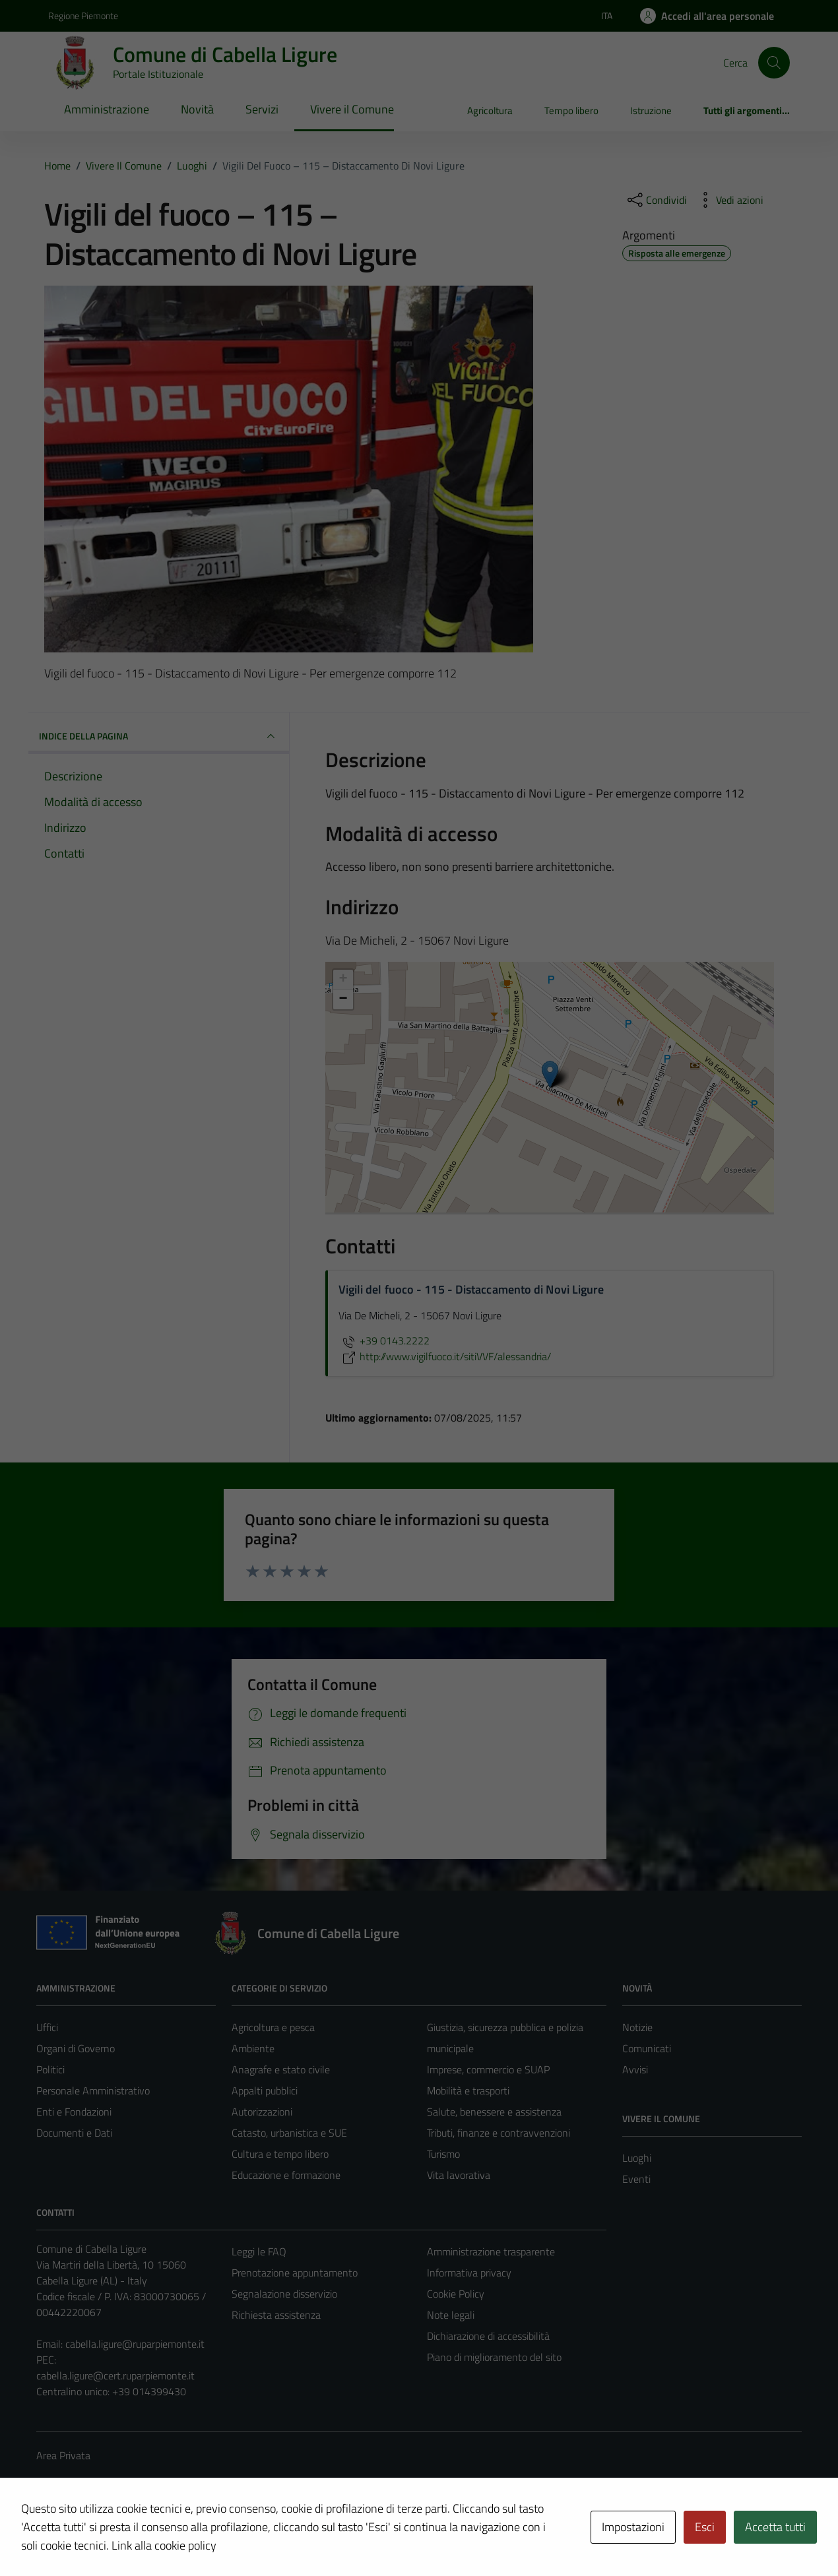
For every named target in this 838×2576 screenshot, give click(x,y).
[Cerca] (774, 63)
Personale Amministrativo (93, 2090)
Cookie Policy (455, 2294)
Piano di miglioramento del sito (494, 2357)
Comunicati (646, 2048)
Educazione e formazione (286, 2175)
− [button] (343, 999)
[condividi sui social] (656, 199)
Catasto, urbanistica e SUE (289, 2133)
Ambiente (253, 2048)
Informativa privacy (469, 2272)
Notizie (637, 2027)
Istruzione (651, 110)
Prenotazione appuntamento (295, 2272)
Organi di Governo (75, 2048)
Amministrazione (106, 109)
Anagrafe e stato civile (281, 2069)
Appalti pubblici (265, 2090)
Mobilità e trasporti (468, 2090)
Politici (50, 2069)
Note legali (450, 2315)
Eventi (636, 2179)
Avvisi (635, 2069)
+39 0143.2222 (384, 1340)
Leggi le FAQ (259, 2251)
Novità (197, 109)
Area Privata (63, 2455)
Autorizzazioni (262, 2112)
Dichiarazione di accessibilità (488, 2336)
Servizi (261, 109)
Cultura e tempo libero (280, 2154)
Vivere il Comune (352, 109)
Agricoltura (490, 110)
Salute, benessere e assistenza (494, 2112)
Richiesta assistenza (276, 2315)
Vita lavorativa (458, 2175)
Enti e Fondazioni (74, 2112)
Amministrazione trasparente (491, 2251)
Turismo (443, 2154)
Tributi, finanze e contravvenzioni (498, 2133)
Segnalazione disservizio (284, 2294)
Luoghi (636, 2158)
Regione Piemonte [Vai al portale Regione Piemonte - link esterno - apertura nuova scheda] (83, 15)
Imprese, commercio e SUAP (488, 2069)
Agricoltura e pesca (273, 2027)
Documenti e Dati (74, 2133)
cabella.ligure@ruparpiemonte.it (135, 2344)
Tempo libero (571, 110)
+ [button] (343, 980)
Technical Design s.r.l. (126, 2538)
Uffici (47, 2027)
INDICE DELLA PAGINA (158, 736)
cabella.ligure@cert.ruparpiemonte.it (115, 2375)
